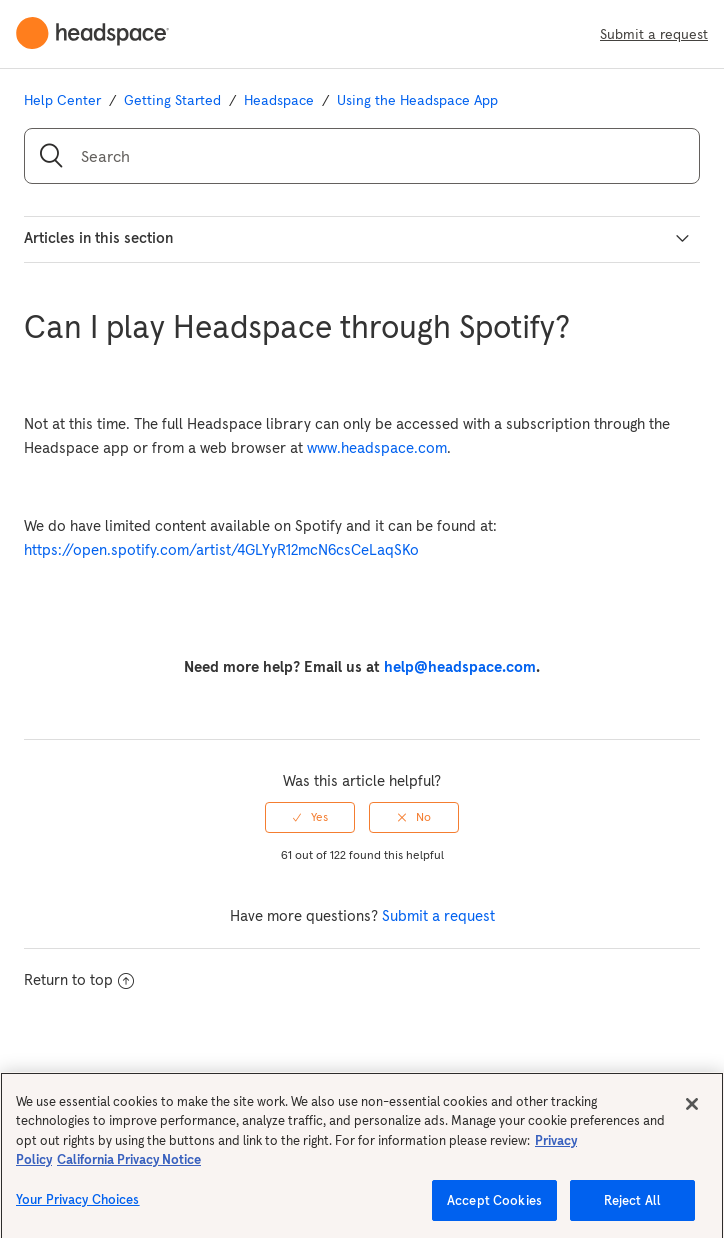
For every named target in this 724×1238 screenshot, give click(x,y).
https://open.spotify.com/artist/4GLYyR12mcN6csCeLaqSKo (221, 549)
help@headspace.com (460, 666)
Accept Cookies (494, 1211)
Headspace (279, 100)
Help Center (62, 100)
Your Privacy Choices (78, 1210)
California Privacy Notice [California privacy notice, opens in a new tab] (129, 1170)
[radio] (310, 817)
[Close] (692, 1114)
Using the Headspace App (417, 100)
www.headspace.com (377, 447)
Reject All (632, 1211)
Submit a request (654, 34)
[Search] (362, 156)
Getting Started (172, 100)
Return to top (79, 979)
